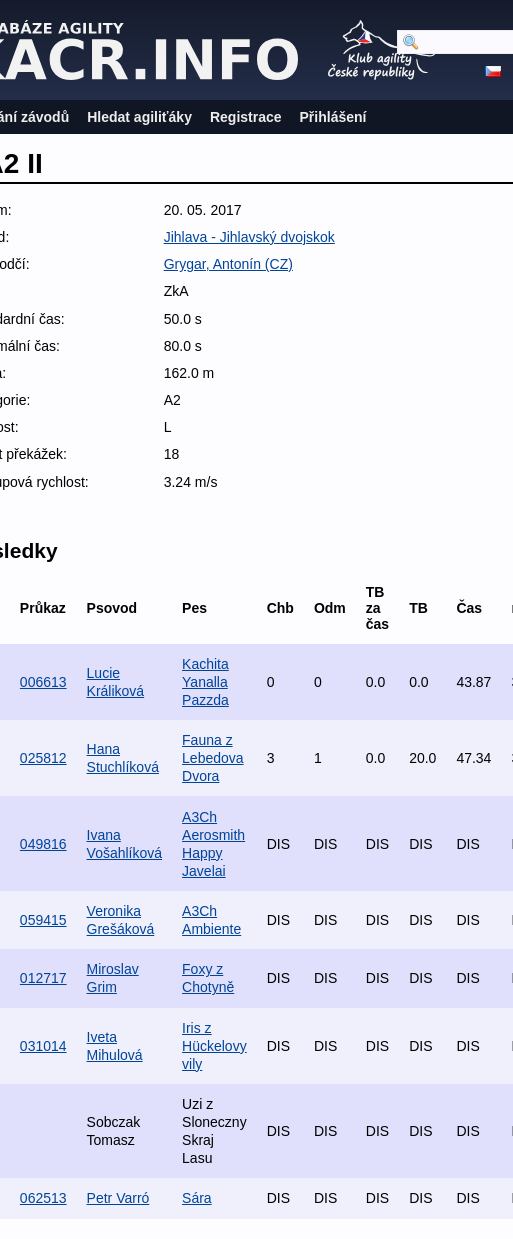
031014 (43, 1046)
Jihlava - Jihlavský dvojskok (249, 237)
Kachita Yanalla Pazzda (205, 682)
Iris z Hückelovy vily (214, 1046)
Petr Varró (118, 1198)
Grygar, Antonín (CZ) (228, 264)
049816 (43, 844)
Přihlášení (333, 117)
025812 (43, 758)
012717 (43, 978)
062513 (43, 1198)
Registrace (246, 117)
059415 (43, 920)
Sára (197, 1198)
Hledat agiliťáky (139, 117)
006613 (43, 682)
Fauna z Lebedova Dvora (213, 758)
